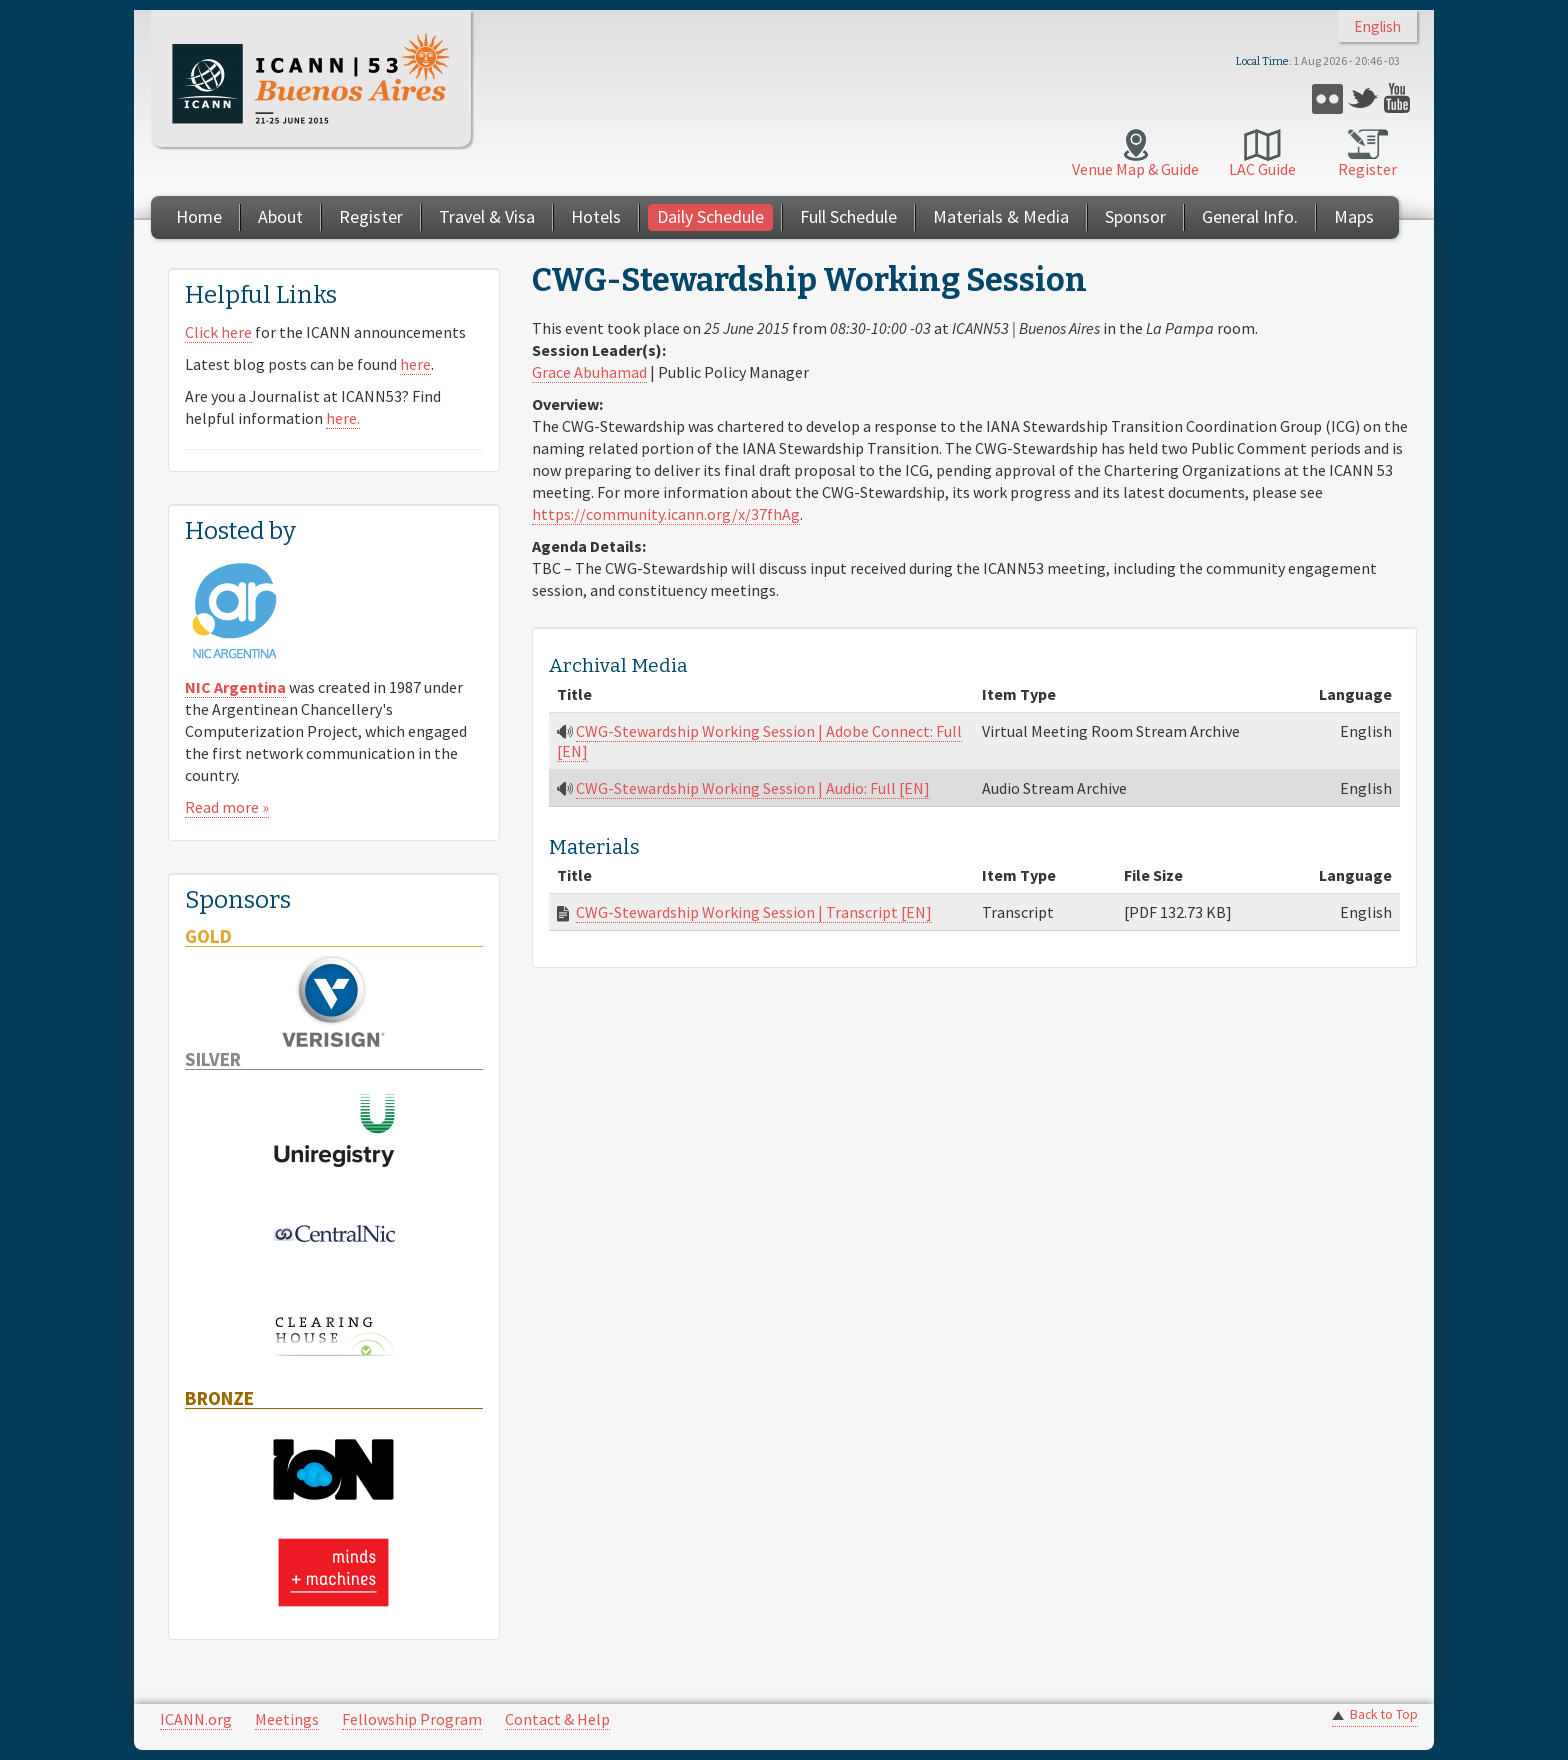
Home (199, 216)
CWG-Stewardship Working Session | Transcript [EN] (754, 912)
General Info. (1250, 216)
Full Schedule (848, 216)
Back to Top (1384, 1714)
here (415, 364)
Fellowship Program (412, 1719)
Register (1367, 169)
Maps (1354, 216)
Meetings (287, 1719)
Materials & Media (1001, 216)
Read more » (227, 807)
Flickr (1327, 98)
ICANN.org (196, 1719)
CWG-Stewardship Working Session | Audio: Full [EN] (753, 788)
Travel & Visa (487, 216)
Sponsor (1135, 216)
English (1377, 26)
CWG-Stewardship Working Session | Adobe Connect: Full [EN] (759, 741)
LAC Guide (1262, 169)
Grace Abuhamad (589, 372)
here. (343, 418)
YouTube (1399, 98)
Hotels (596, 216)
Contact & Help (557, 1719)
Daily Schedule (710, 216)
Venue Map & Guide (1135, 169)
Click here (218, 332)
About (280, 216)
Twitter (1363, 98)
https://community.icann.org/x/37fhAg (666, 514)
